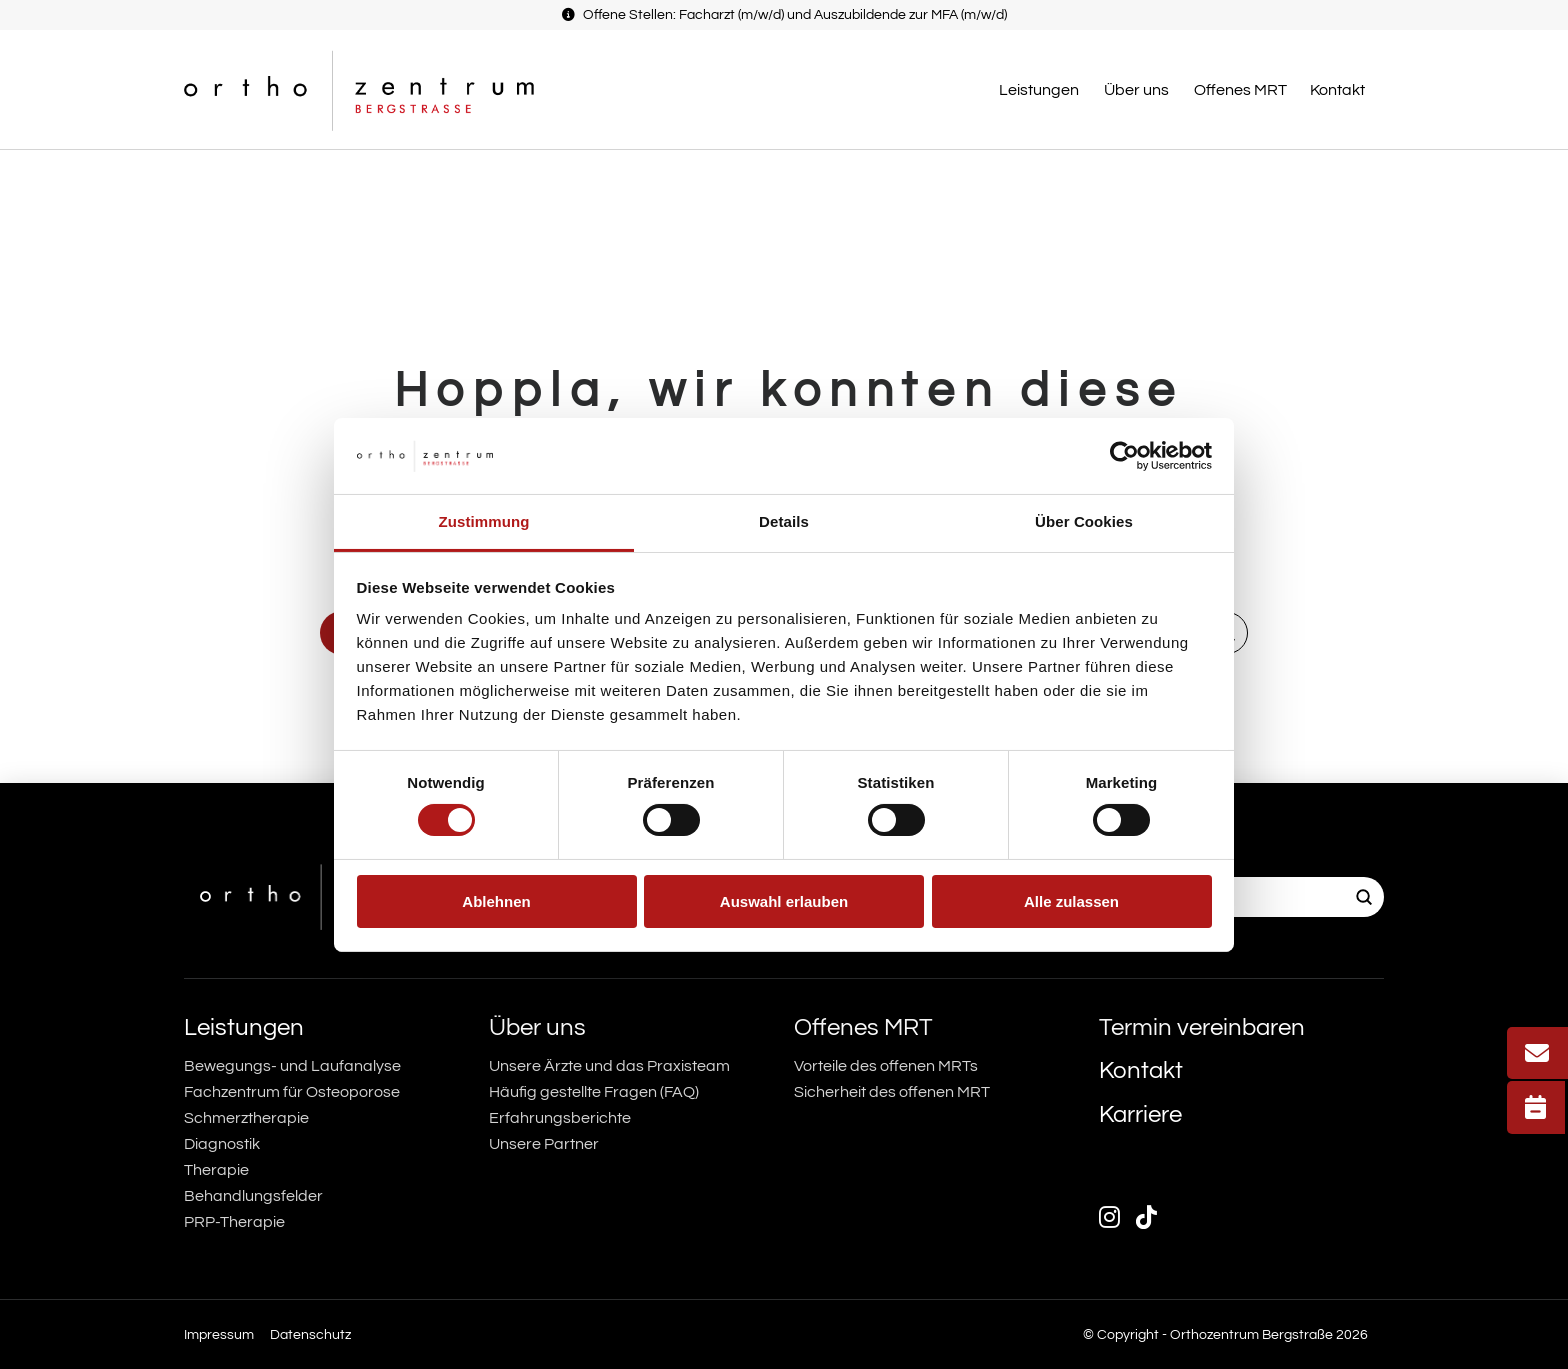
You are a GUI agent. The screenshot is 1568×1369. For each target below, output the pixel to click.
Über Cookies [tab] (1084, 521)
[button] (1041, 90)
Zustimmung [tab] (484, 521)
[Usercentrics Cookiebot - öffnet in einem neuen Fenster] (1124, 456)
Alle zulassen (1071, 901)
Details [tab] (784, 521)
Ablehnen (496, 901)
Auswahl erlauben (784, 901)
